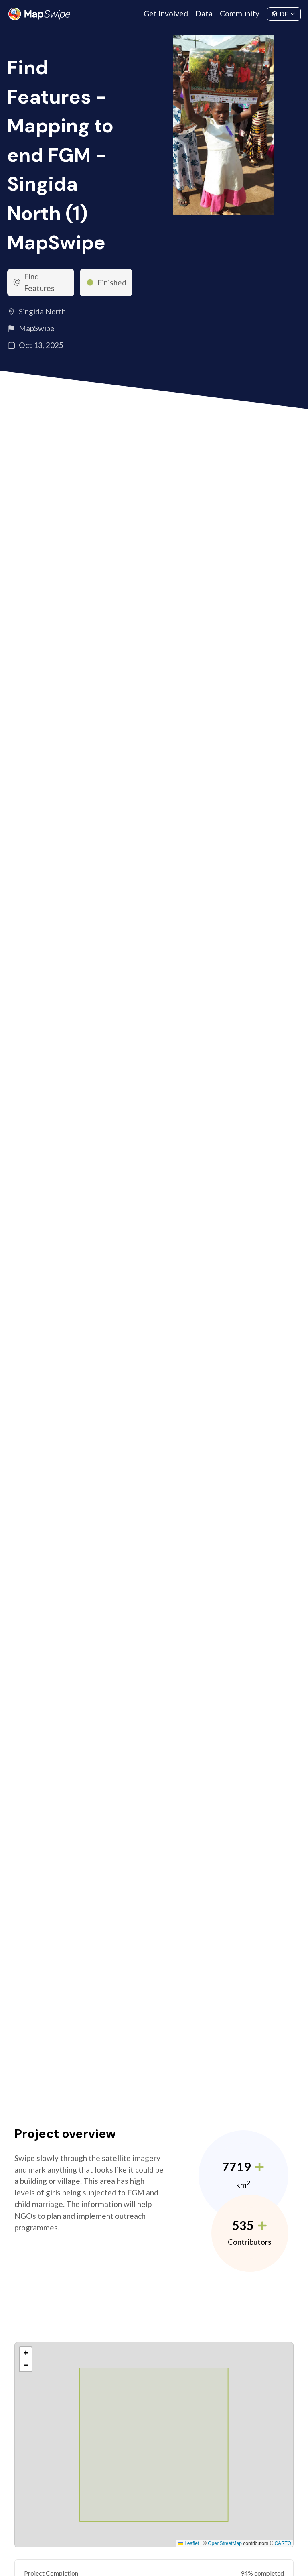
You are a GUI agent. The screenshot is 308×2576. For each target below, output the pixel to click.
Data (204, 13)
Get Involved (166, 13)
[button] (26, 2353)
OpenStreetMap (225, 2543)
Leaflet (188, 2543)
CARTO (282, 2543)
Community (239, 13)
